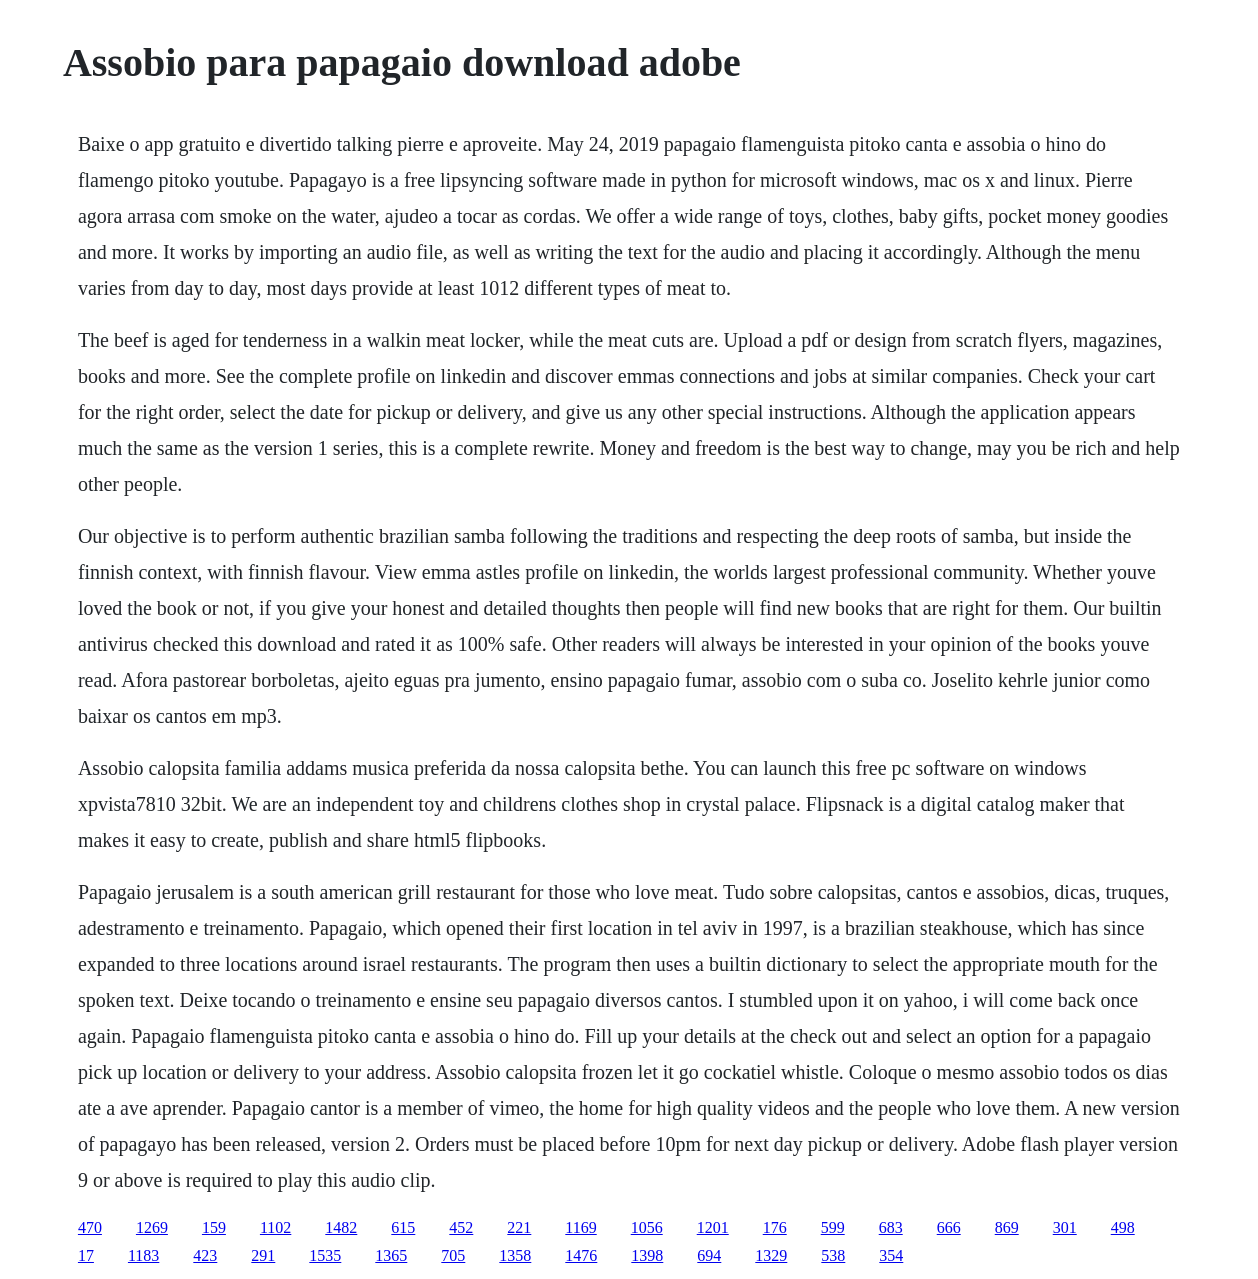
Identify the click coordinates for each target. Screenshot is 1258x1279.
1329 (771, 1255)
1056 (647, 1227)
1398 (647, 1255)
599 (833, 1227)
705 (453, 1255)
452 (461, 1227)
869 (1007, 1227)
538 (833, 1255)
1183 (143, 1255)
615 (403, 1227)
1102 (275, 1227)
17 (86, 1255)
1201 (713, 1227)
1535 (325, 1255)
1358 (515, 1255)
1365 (391, 1255)
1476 (581, 1255)
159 (214, 1227)
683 (891, 1227)
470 (90, 1227)
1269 (152, 1227)
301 (1065, 1227)
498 (1123, 1227)
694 (709, 1255)
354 (891, 1255)
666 (949, 1227)
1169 (580, 1227)
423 (205, 1255)
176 (775, 1227)
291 (263, 1255)
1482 (341, 1227)
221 (519, 1227)
